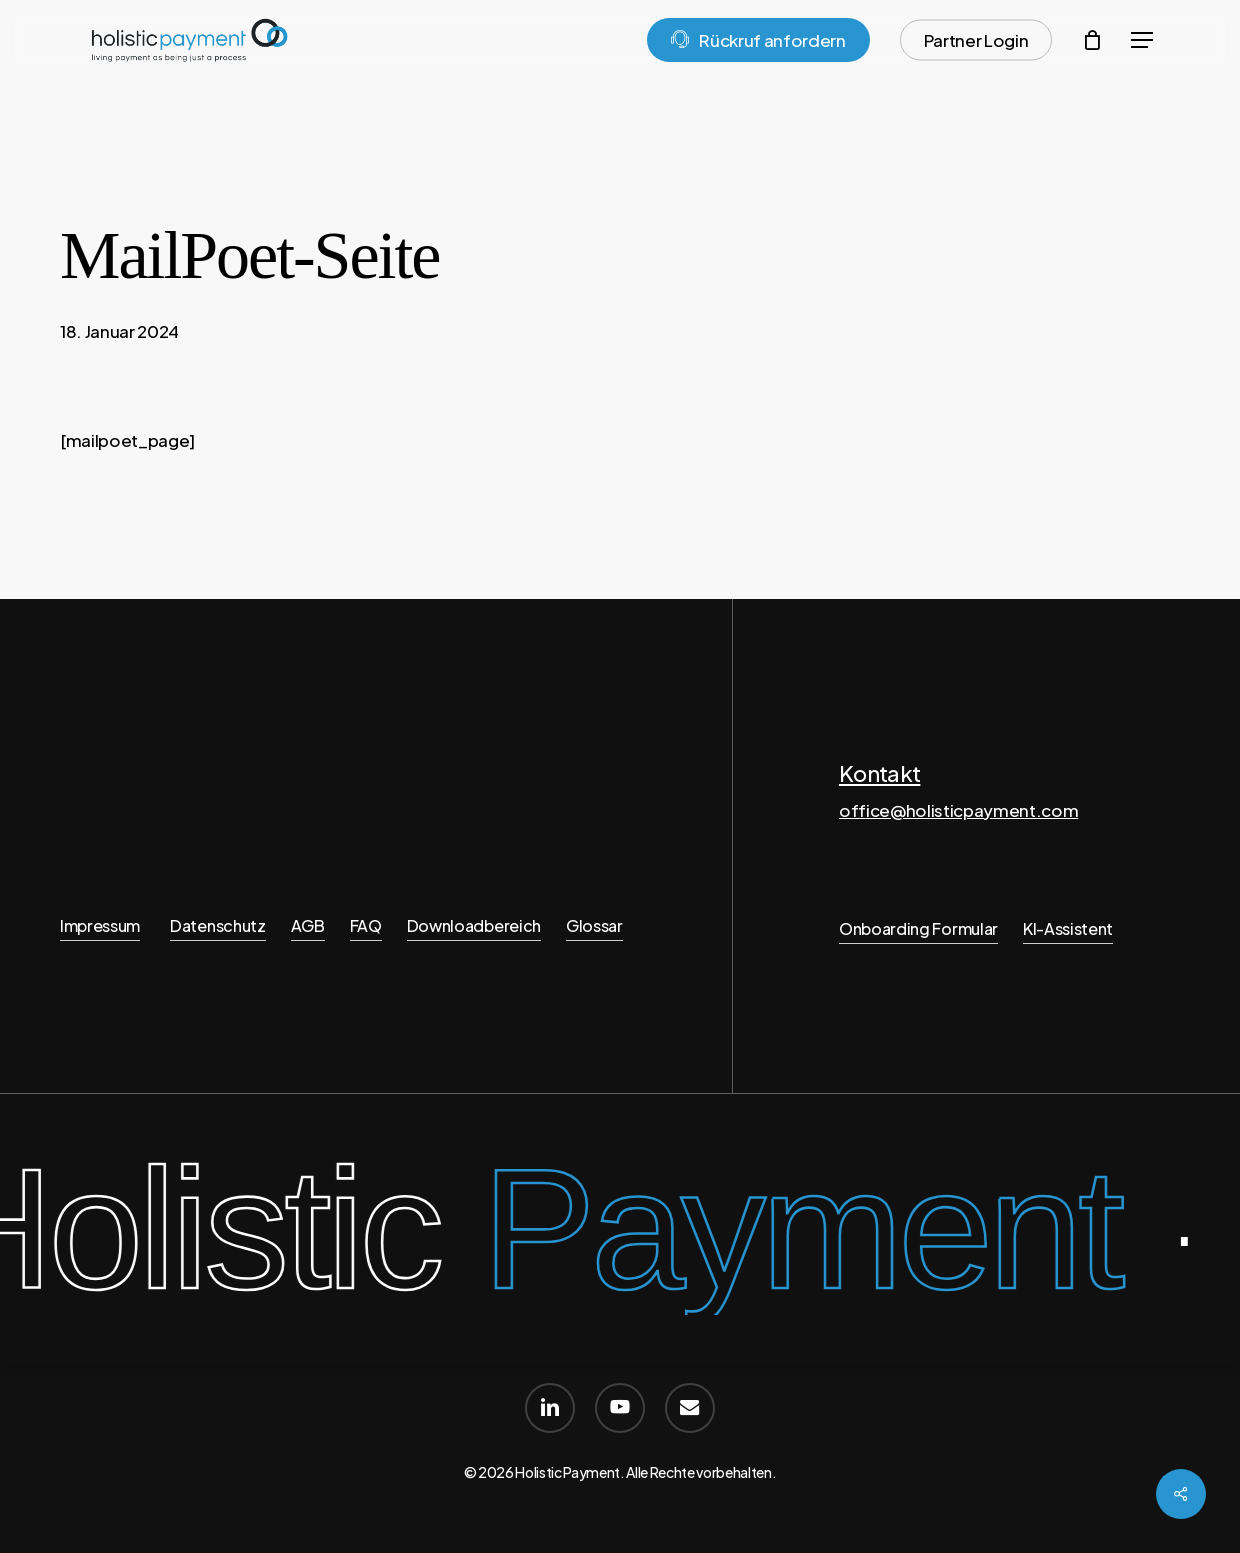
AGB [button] (308, 925)
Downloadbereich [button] (474, 925)
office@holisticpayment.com (958, 810)
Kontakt (879, 773)
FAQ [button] (366, 925)
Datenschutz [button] (217, 925)
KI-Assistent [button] (1068, 928)
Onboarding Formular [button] (918, 928)
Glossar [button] (594, 925)
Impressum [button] (100, 925)
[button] (1142, 40)
